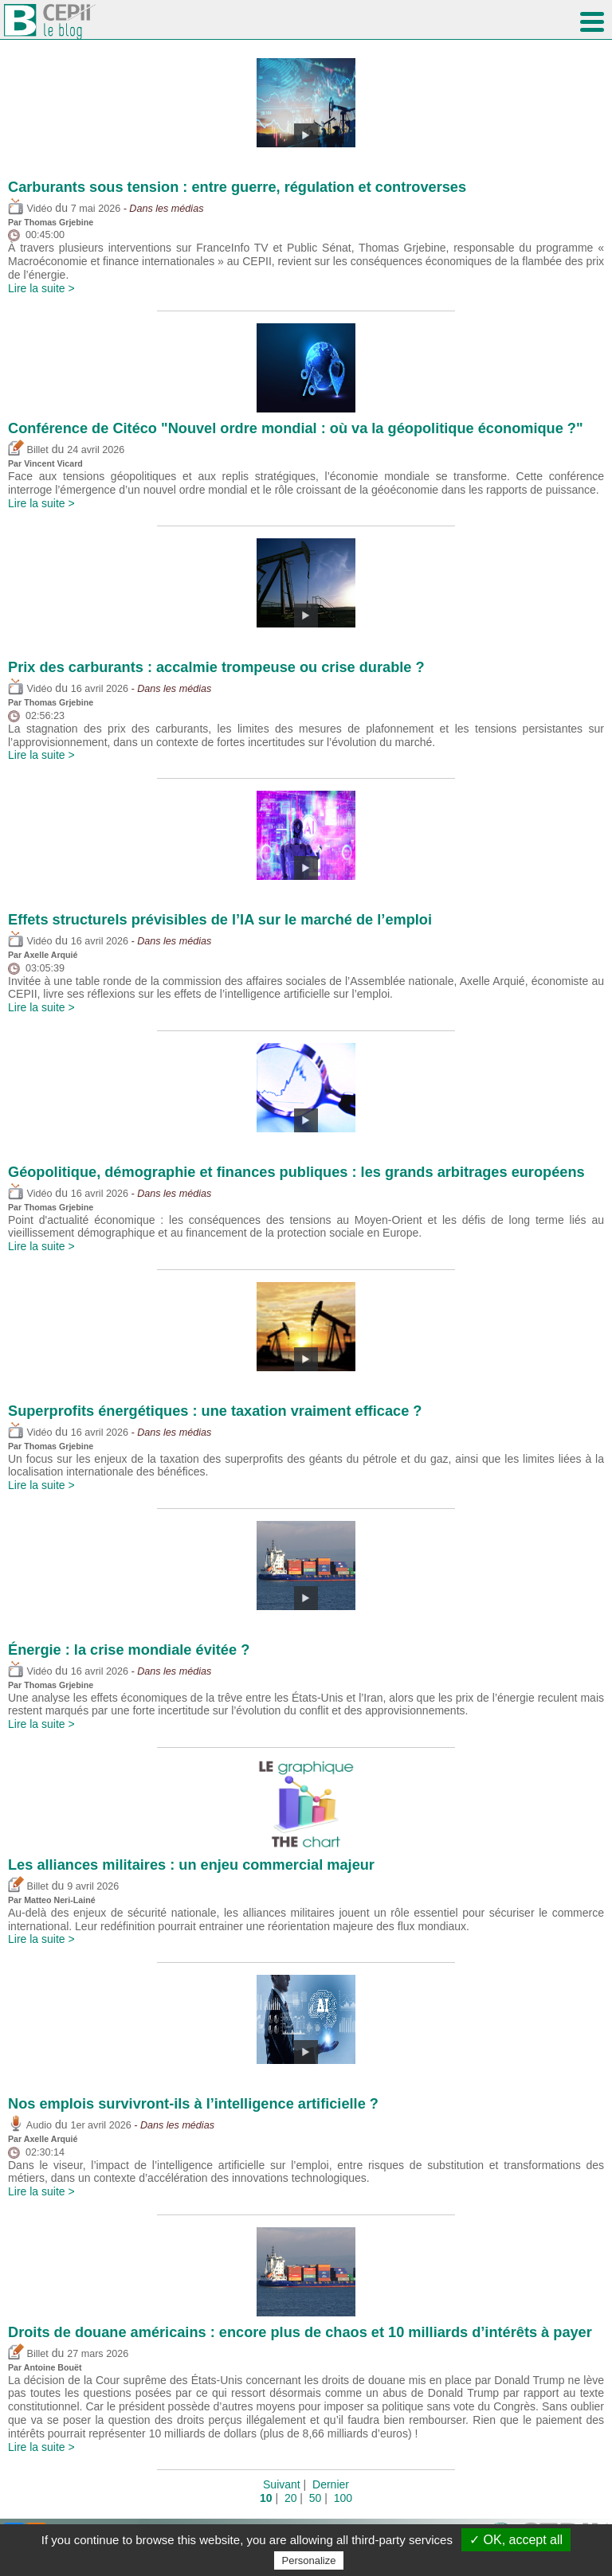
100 (343, 2498)
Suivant (281, 2484)
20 (290, 2498)
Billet (28, 449)
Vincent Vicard (53, 463)
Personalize (309, 2560)
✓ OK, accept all (516, 2540)
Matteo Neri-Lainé (59, 1900)
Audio (30, 2125)
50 (315, 2498)
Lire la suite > (41, 288)
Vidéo (30, 208)
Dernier (330, 2484)
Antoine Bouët (53, 2367)
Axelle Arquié (51, 955)
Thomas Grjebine (58, 222)
